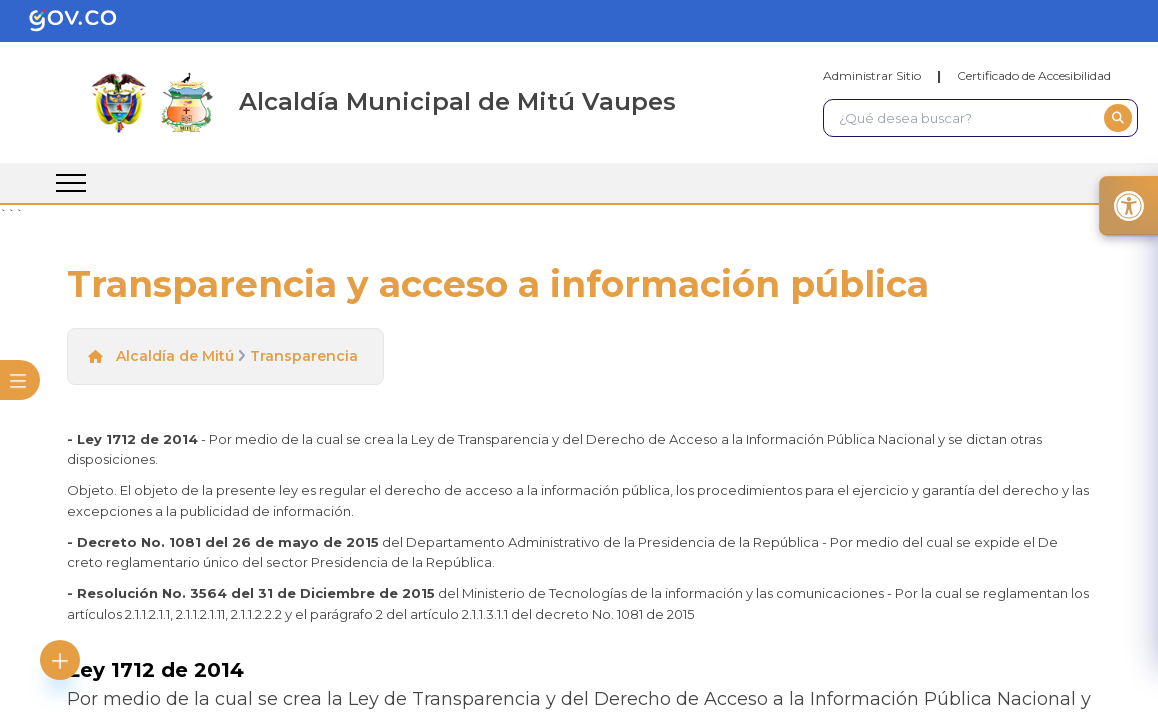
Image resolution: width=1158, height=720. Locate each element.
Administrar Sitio (872, 75)
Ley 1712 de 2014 (155, 670)
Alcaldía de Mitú (175, 356)
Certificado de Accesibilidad (1034, 75)
